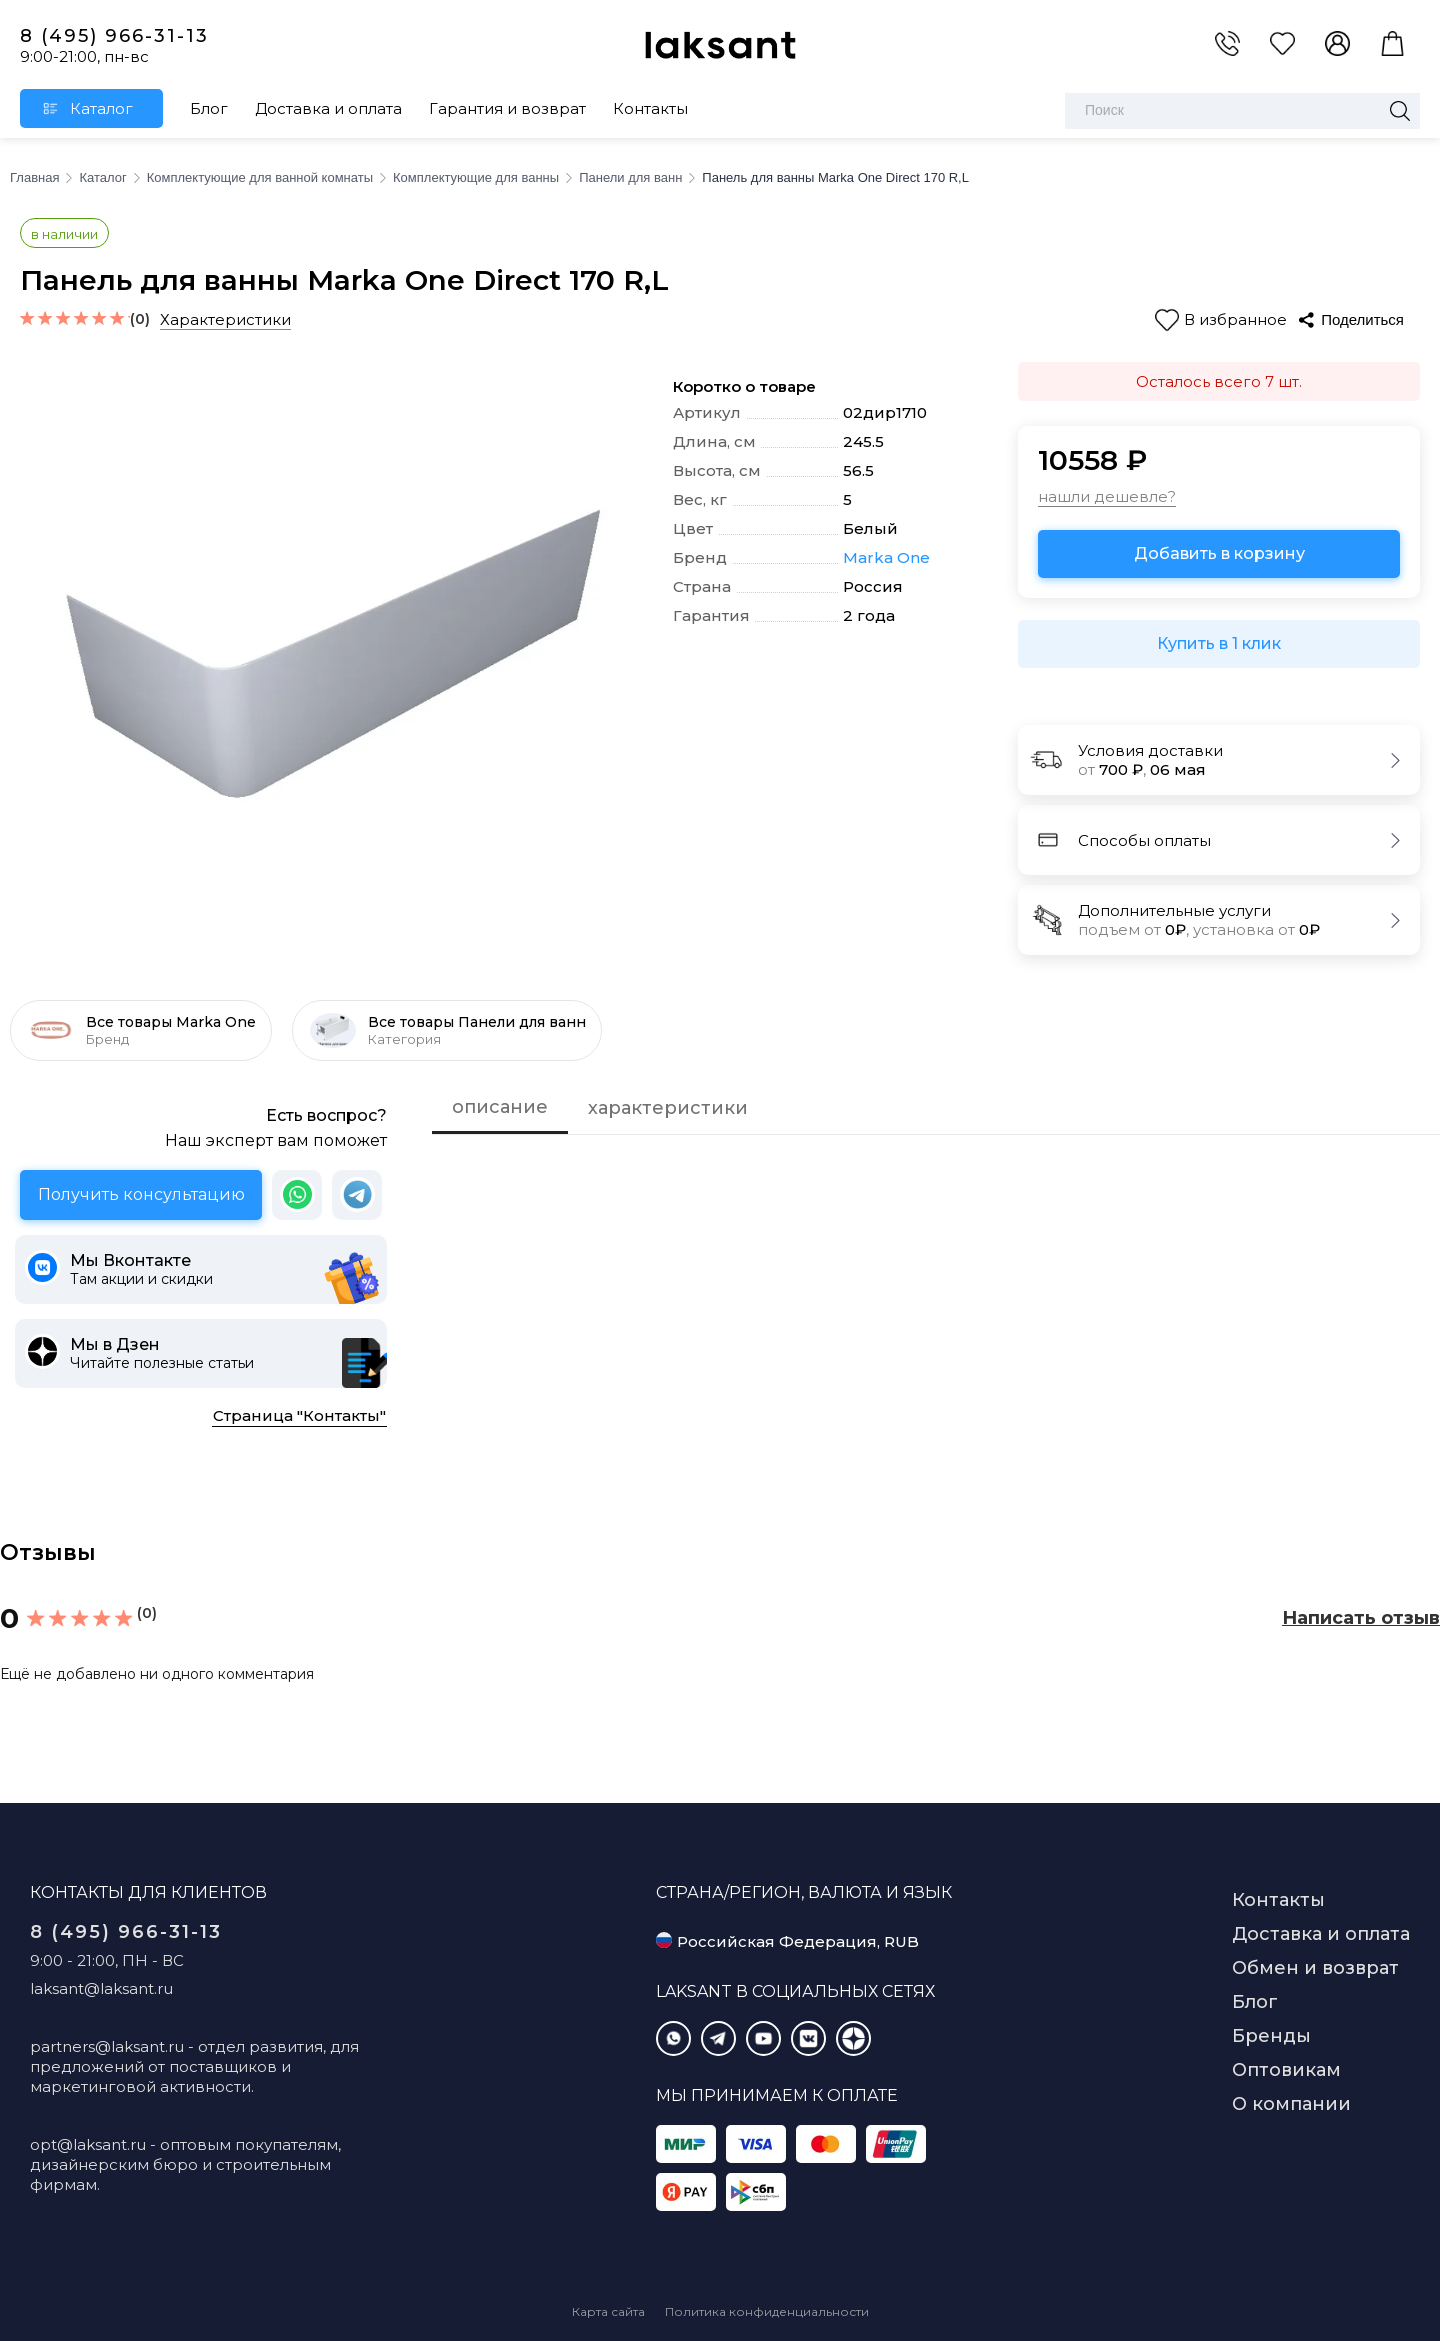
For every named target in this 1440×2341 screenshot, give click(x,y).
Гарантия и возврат (507, 108)
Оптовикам (1286, 2070)
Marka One (886, 558)
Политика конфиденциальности (767, 2311)
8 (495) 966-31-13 (114, 36)
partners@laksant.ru (107, 2046)
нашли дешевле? (1107, 496)
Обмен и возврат (1315, 1968)
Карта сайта (608, 2311)
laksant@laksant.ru (101, 1988)
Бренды (1271, 2036)
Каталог (101, 108)
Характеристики (225, 319)
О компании (1291, 2104)
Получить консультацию (141, 1194)
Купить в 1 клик (1219, 643)
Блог (209, 108)
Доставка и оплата (328, 108)
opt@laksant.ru (88, 2144)
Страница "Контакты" (299, 1415)
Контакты (650, 108)
